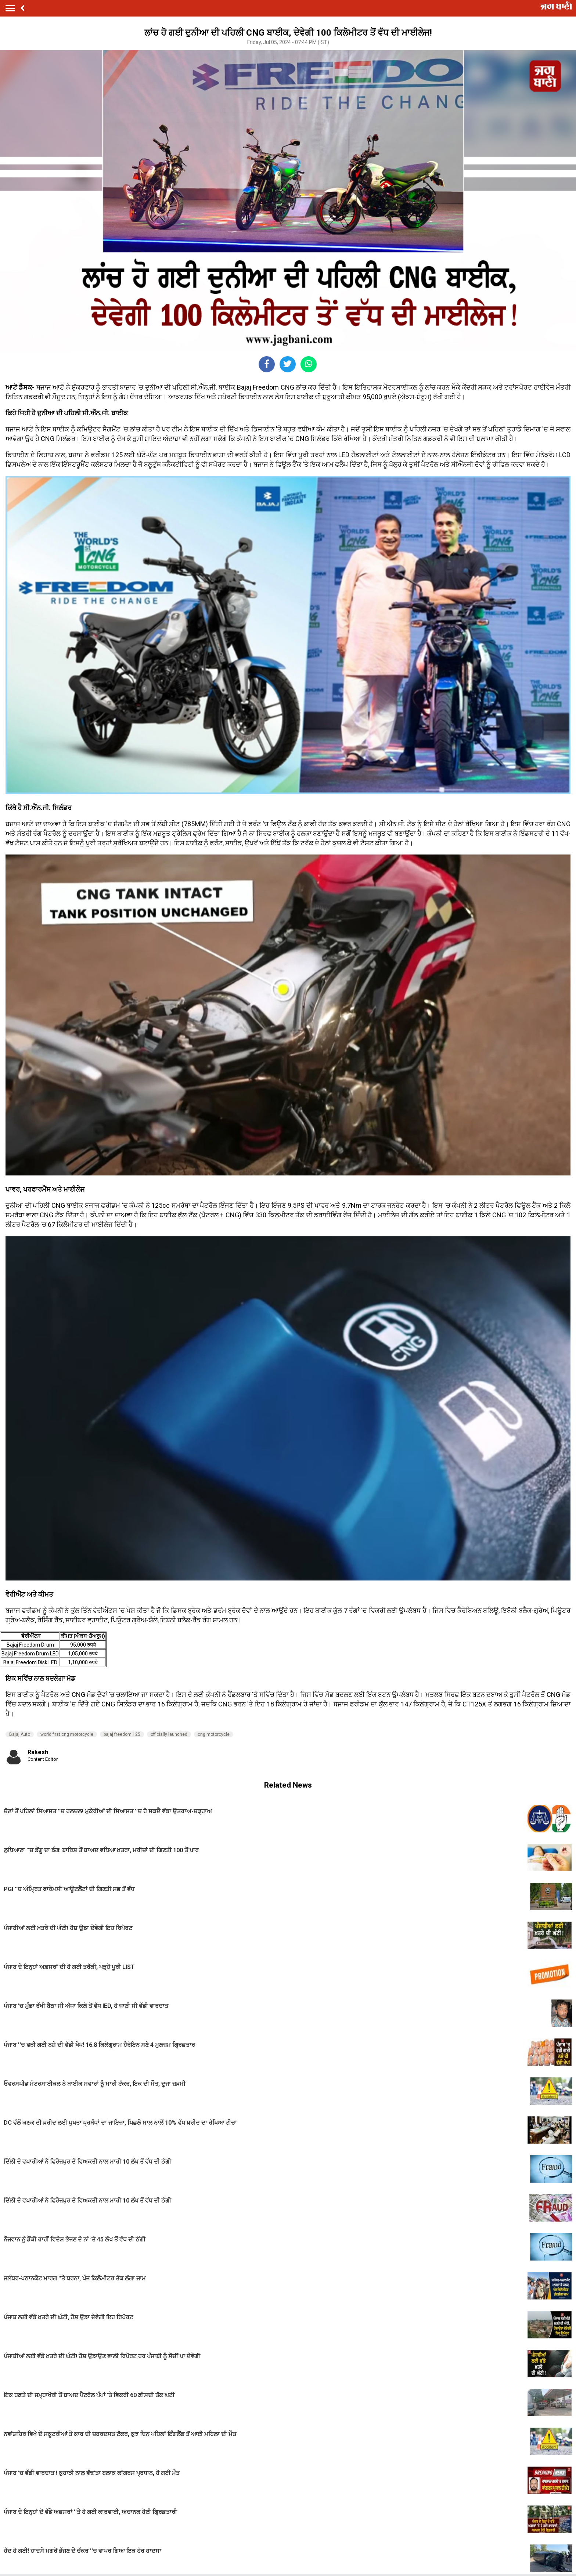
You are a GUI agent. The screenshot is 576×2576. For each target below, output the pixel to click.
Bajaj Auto (19, 1734)
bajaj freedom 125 (122, 1734)
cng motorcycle (214, 1734)
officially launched (169, 1734)
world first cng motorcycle (66, 1734)
